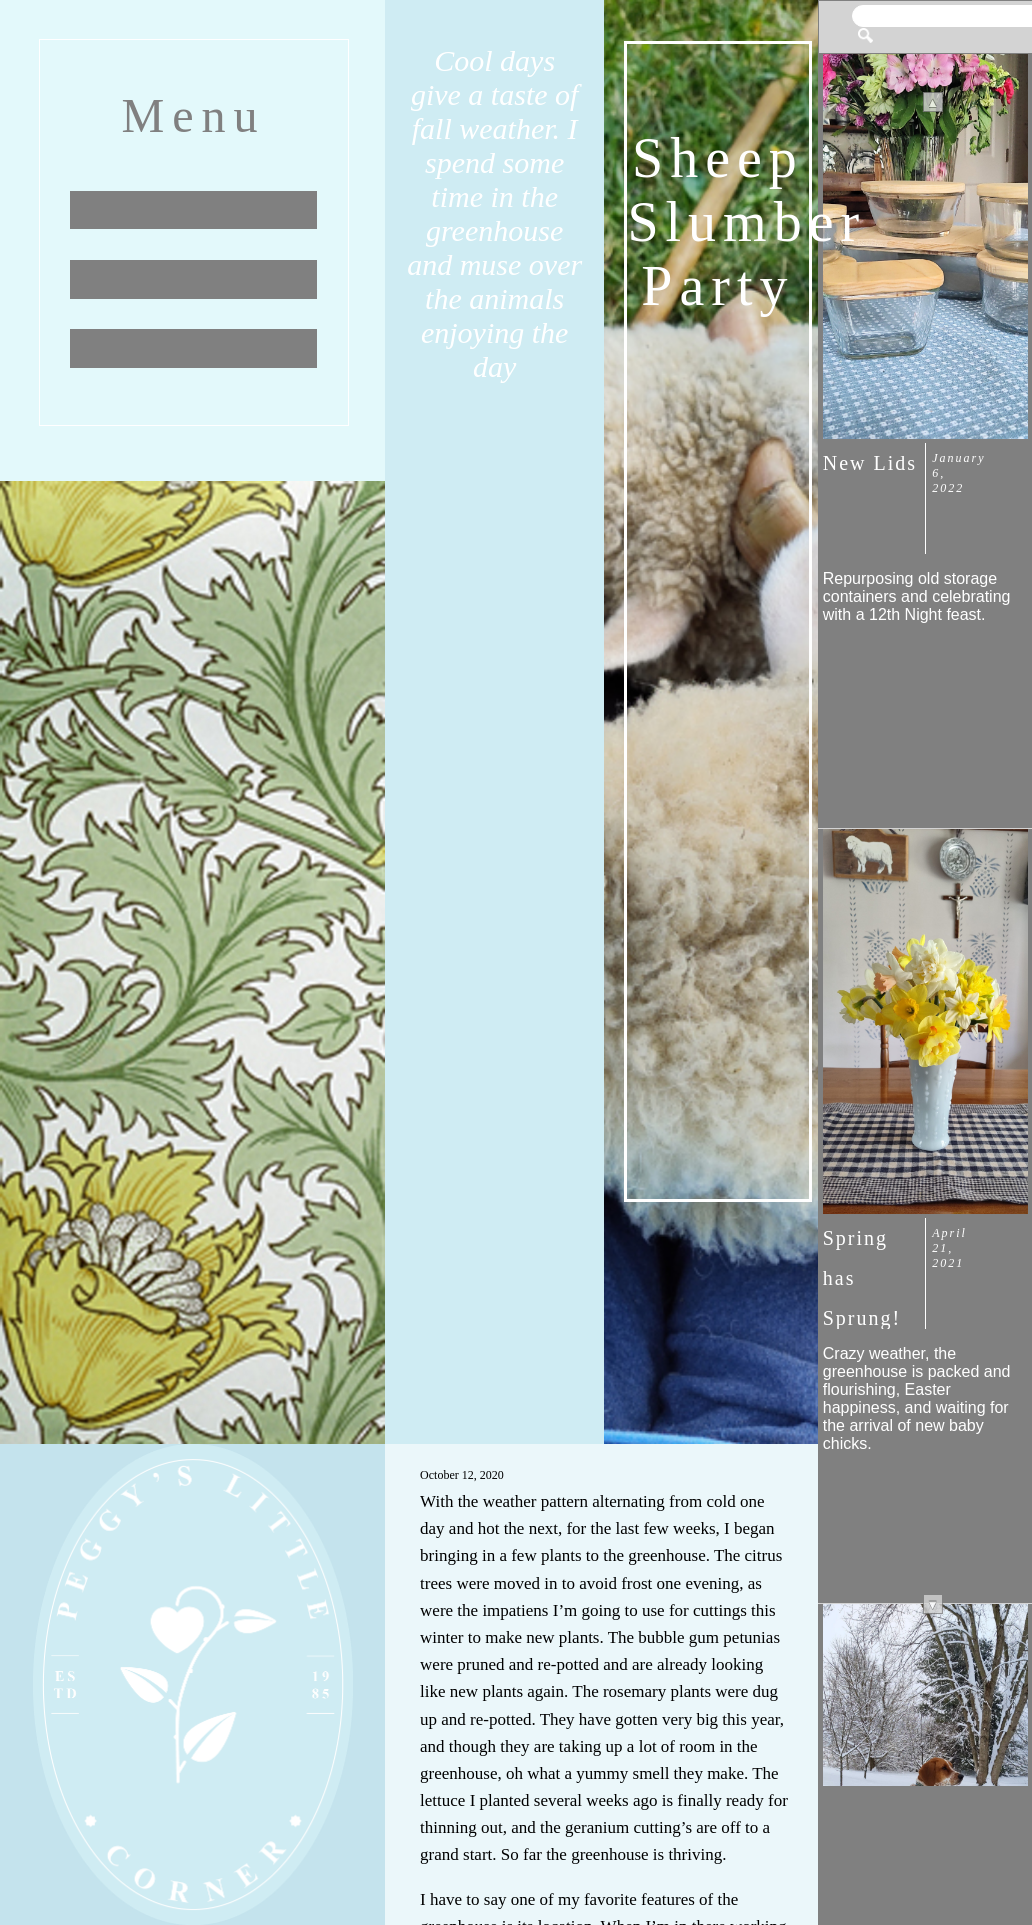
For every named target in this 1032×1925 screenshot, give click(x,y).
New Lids (870, 463)
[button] (865, 29)
